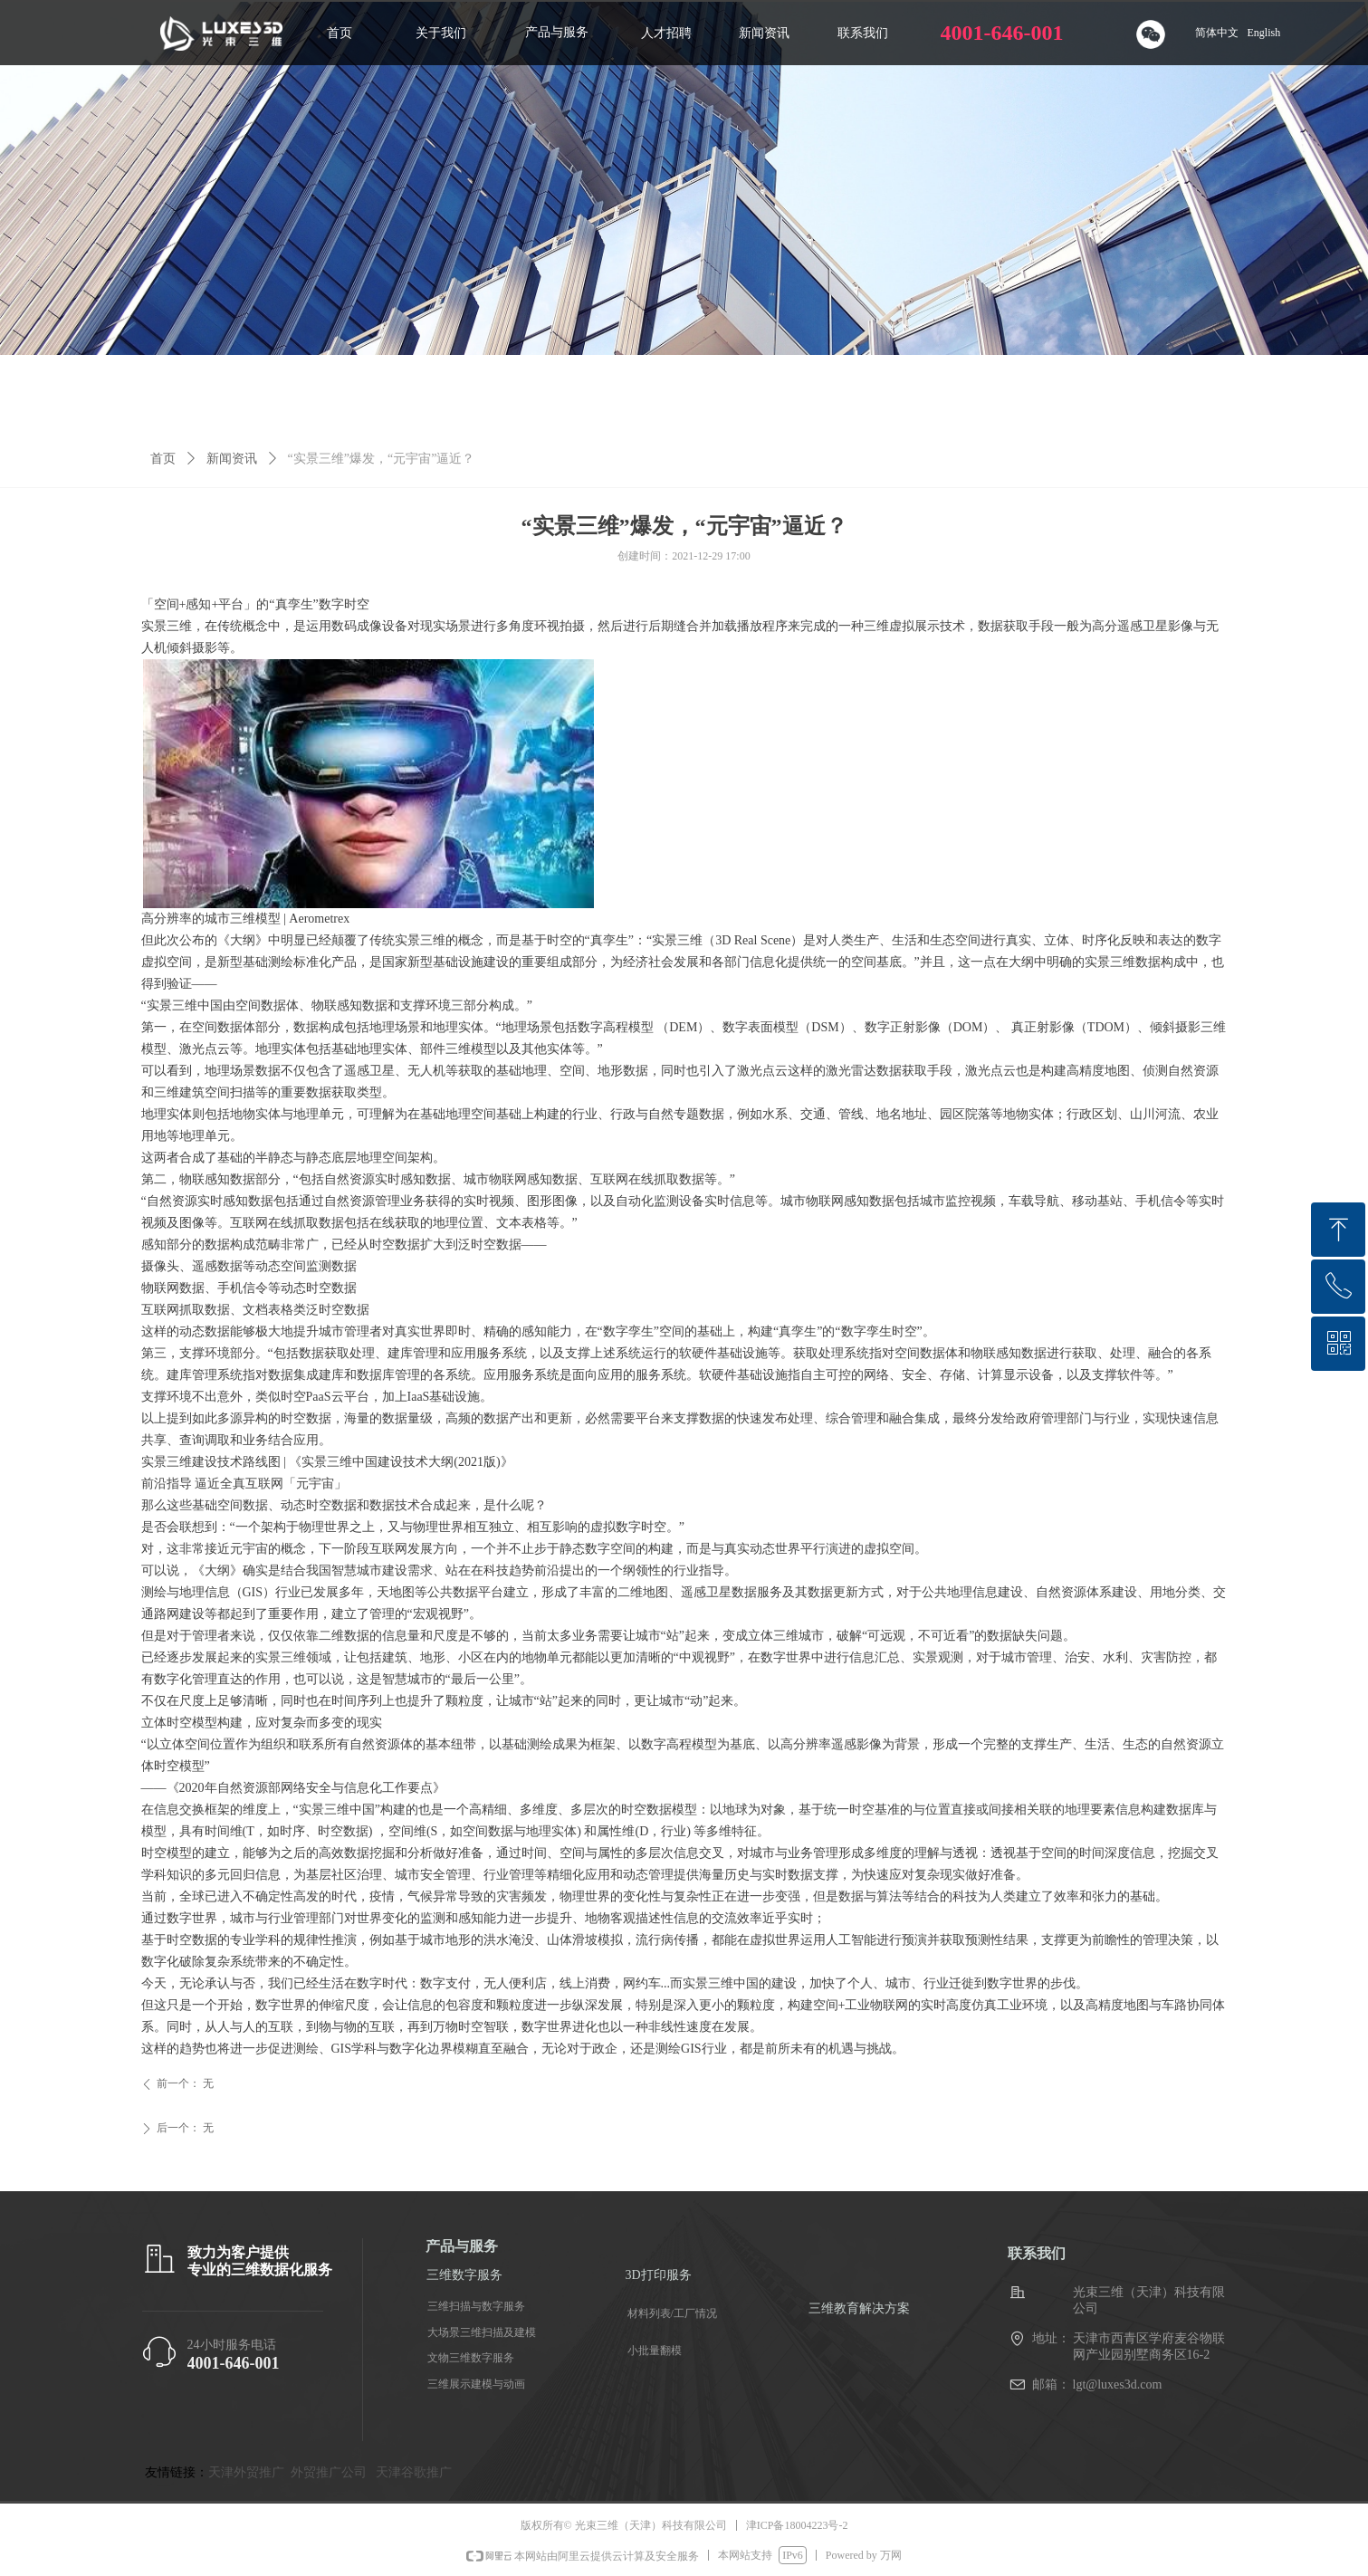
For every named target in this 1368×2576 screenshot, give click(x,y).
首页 (163, 458)
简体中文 (1217, 32)
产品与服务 (556, 32)
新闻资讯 (231, 458)
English (1264, 32)
